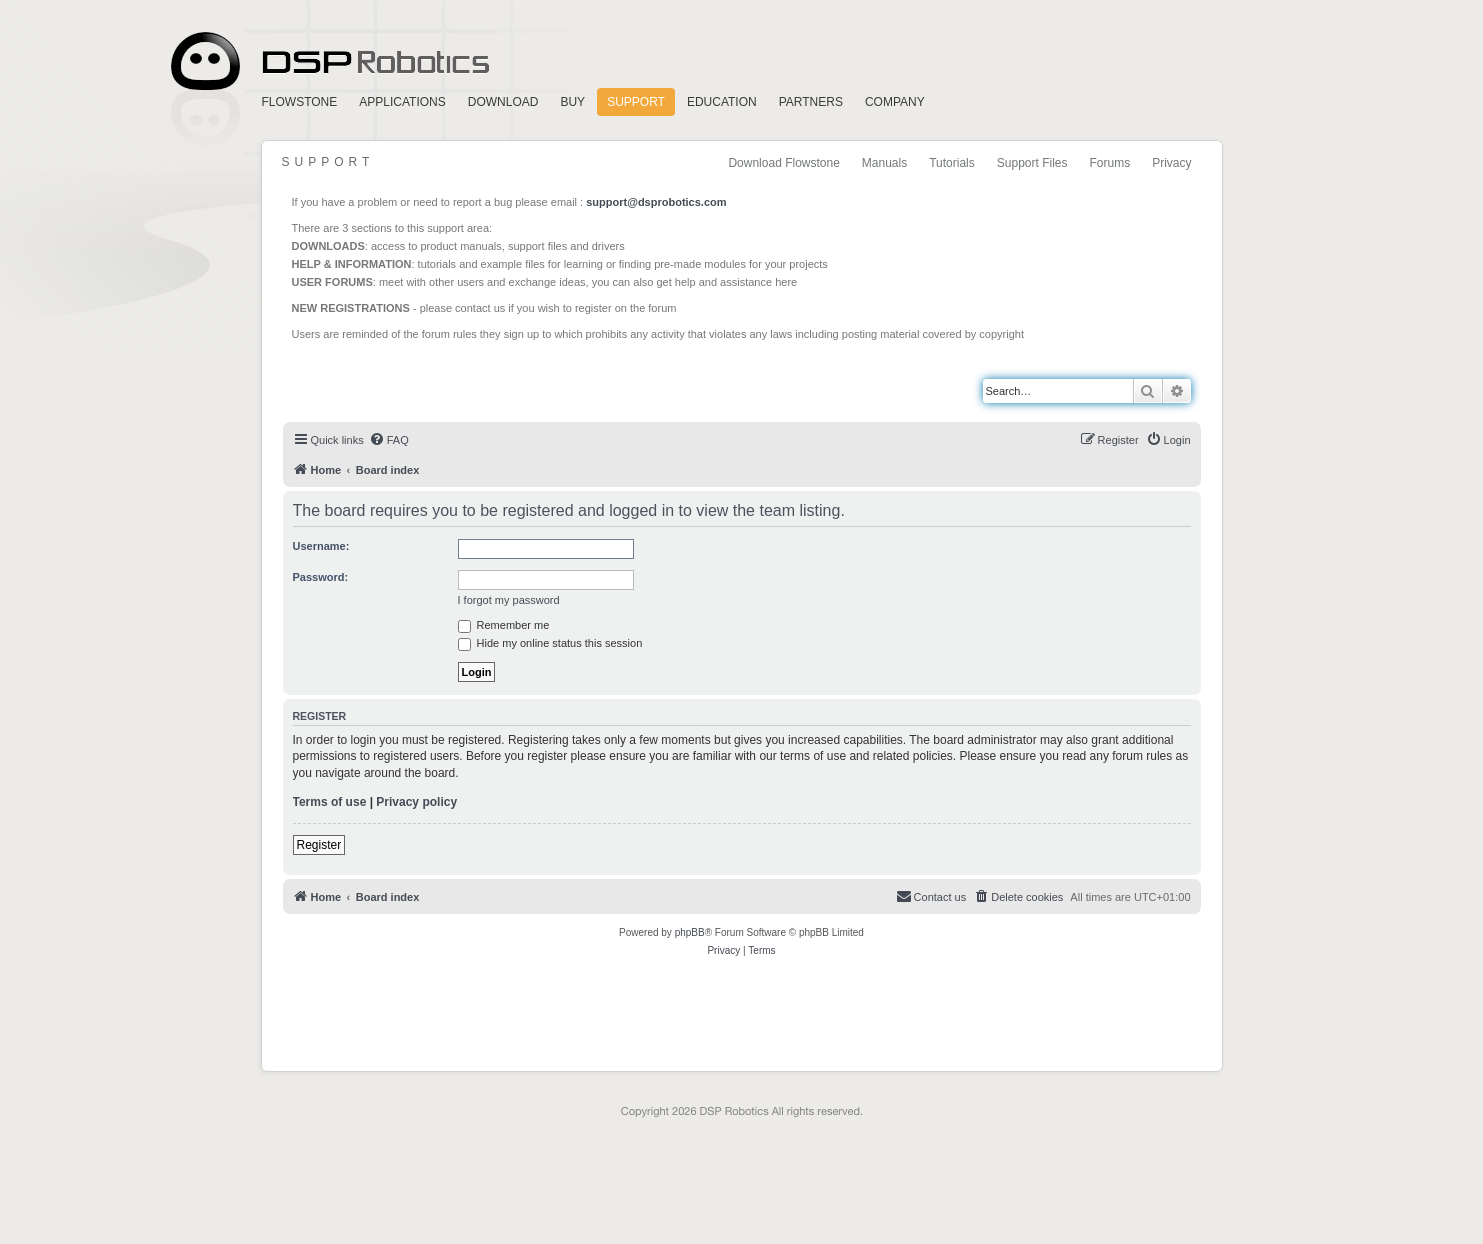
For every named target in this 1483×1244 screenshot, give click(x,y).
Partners (811, 102)
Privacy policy (416, 802)
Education (722, 102)
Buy (572, 102)
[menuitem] (389, 440)
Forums (1109, 163)
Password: (321, 577)
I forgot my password (509, 600)
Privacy (1171, 163)
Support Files (1032, 163)
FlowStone (300, 102)
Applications (402, 102)
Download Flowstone (783, 163)
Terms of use (330, 802)
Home (327, 61)
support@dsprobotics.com (656, 202)
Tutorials (952, 163)
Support (636, 102)
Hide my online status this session (550, 643)
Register (319, 845)
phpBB (690, 932)
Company (895, 102)
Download (503, 102)
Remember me (504, 625)
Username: (321, 546)
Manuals (884, 163)
